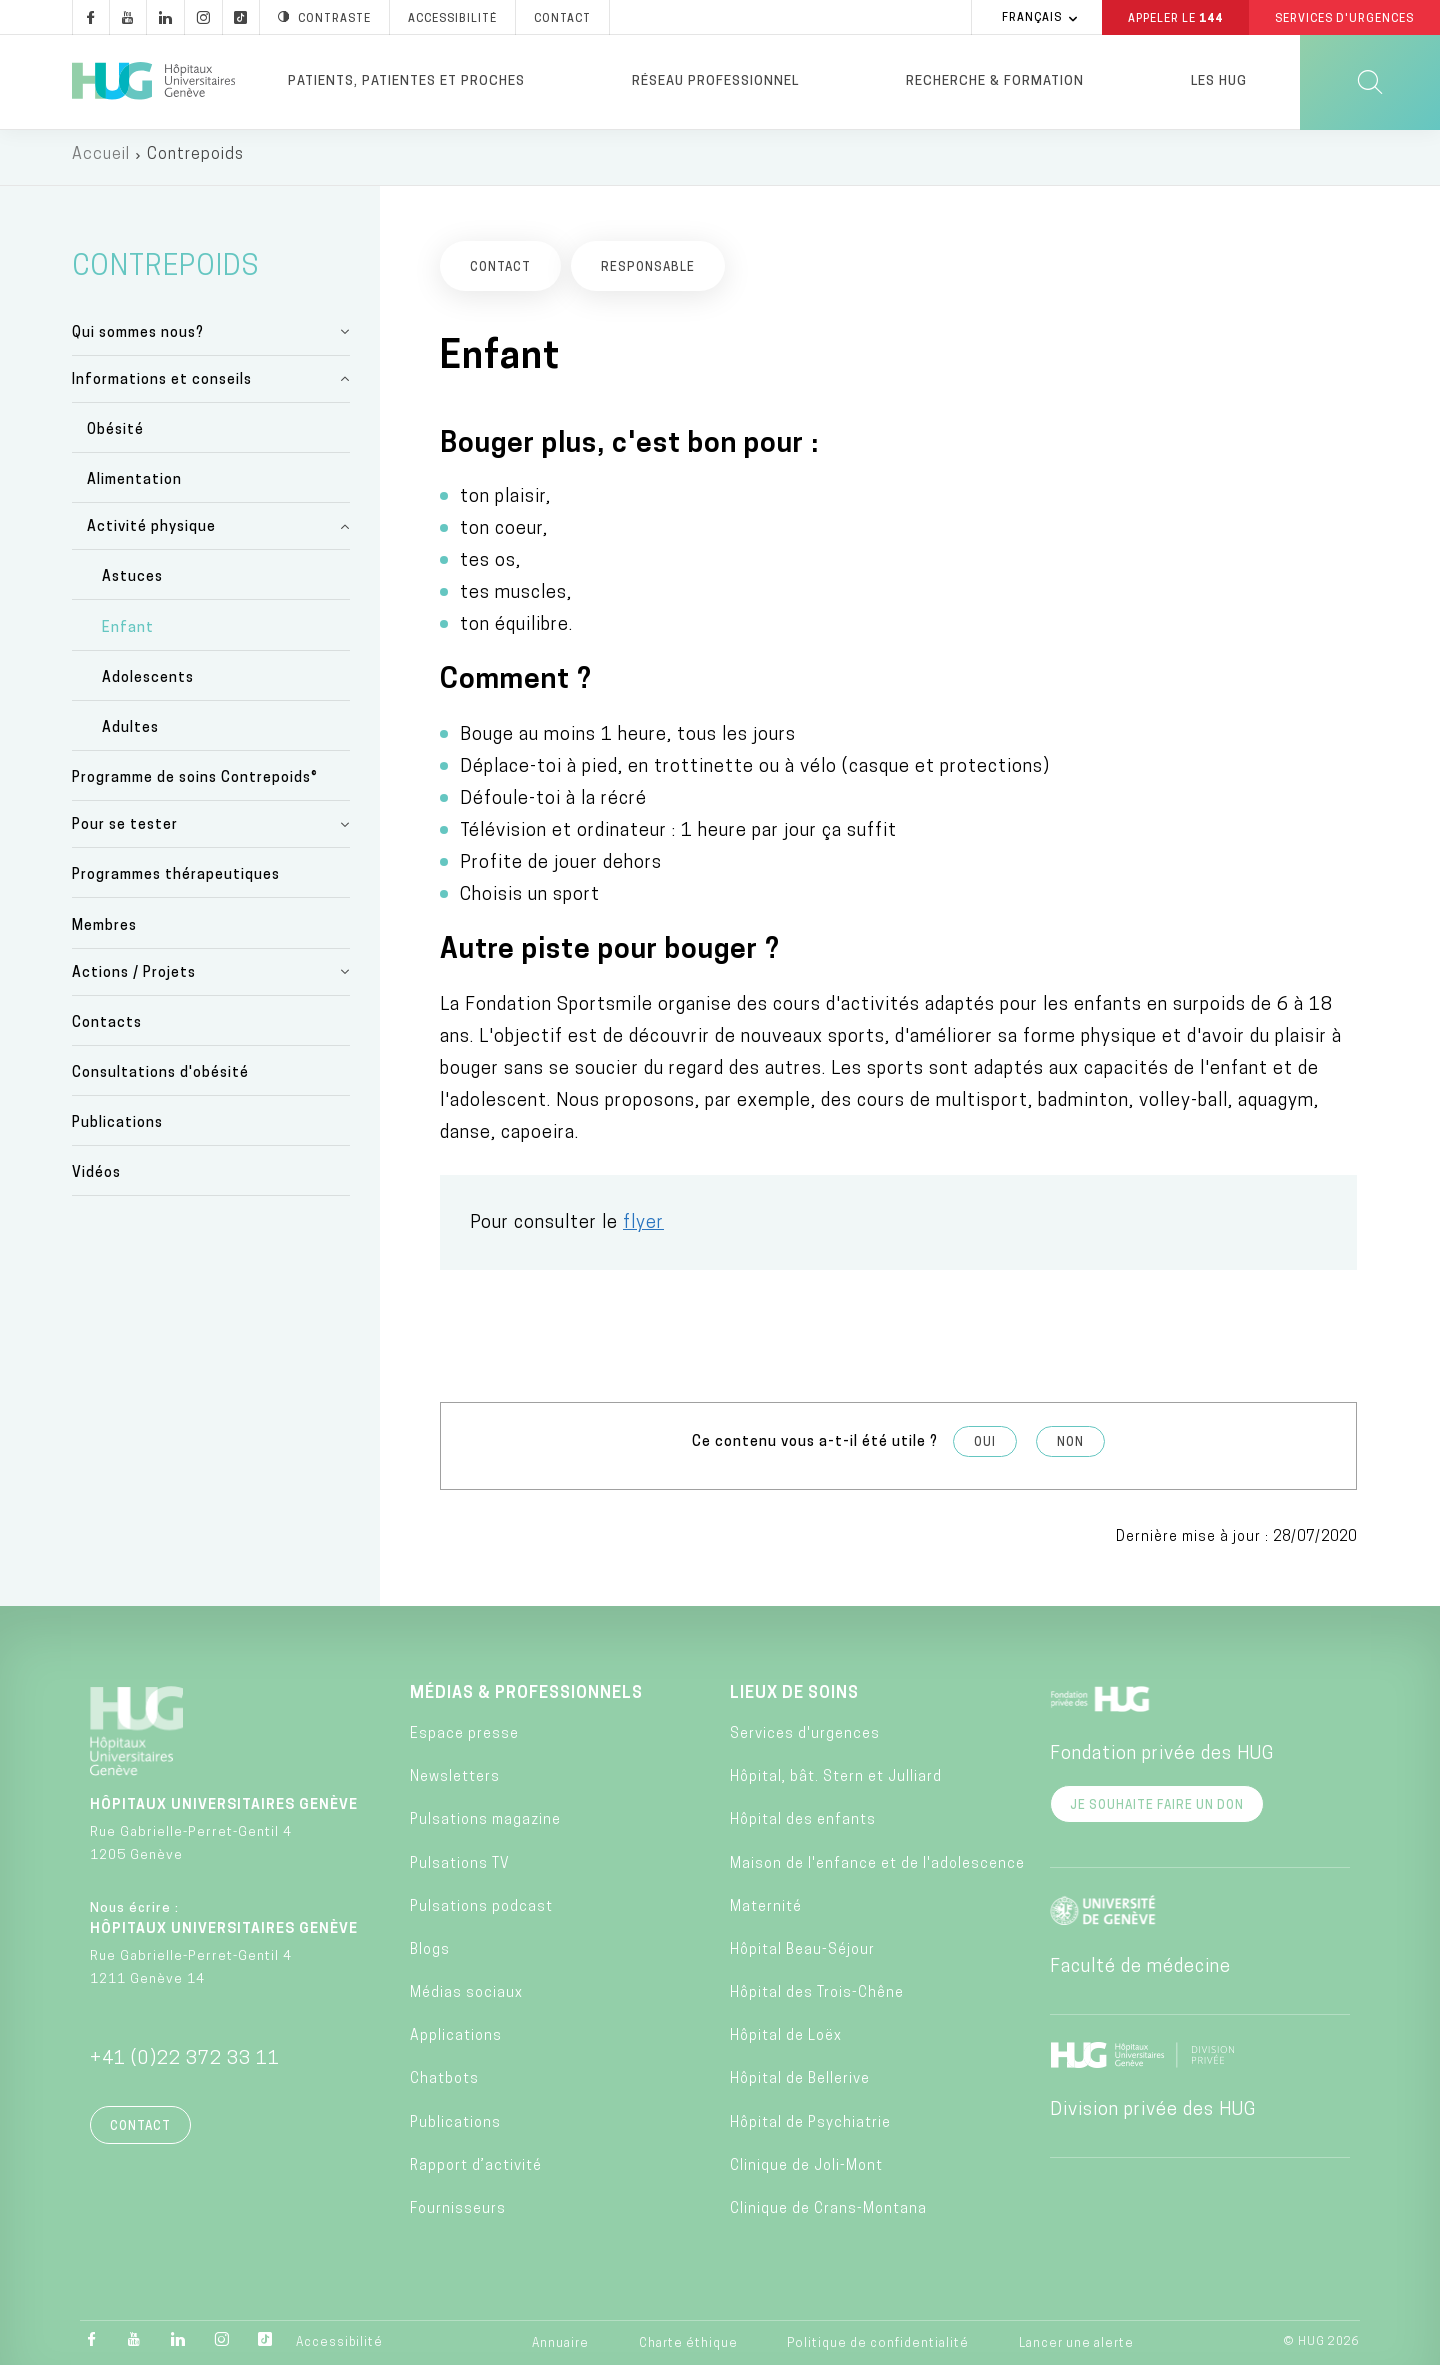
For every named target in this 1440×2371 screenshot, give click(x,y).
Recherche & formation (995, 81)
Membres (104, 931)
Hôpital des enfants (803, 1826)
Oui (985, 1449)
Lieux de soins (794, 1699)
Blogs (430, 1955)
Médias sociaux (466, 1998)
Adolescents (148, 683)
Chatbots (444, 2085)
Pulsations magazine (485, 1826)
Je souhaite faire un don (1157, 1811)
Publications (117, 1128)
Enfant (128, 633)
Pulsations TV (460, 1869)
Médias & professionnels (526, 1699)
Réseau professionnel (715, 81)
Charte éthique (688, 2349)
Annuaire (560, 2349)
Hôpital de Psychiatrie (810, 2128)
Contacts (107, 1028)
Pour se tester (125, 831)
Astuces (132, 583)
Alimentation (134, 486)
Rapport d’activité (476, 2171)
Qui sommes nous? (138, 338)
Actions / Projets (134, 978)
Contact (140, 2132)
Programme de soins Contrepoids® (195, 784)
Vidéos (96, 1179)
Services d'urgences (805, 1739)
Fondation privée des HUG (1162, 1759)
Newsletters (455, 1782)
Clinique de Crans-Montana (828, 2214)
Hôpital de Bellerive (800, 2085)
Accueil (101, 160)
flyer (643, 1229)
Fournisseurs (458, 2214)
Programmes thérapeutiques (176, 881)
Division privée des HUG (1153, 2115)
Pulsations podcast (481, 1912)
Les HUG (1219, 81)
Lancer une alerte (1076, 2349)
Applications (456, 2042)
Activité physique (151, 533)
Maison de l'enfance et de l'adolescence (877, 1869)
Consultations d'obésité (160, 1078)
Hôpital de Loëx (786, 2042)
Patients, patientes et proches (406, 81)
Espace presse (464, 1739)
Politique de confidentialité (878, 2349)
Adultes (130, 733)
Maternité (766, 1912)
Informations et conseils (162, 385)
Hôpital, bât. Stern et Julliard (836, 1782)
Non (1070, 1449)
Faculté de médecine (1140, 1972)
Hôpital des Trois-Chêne (817, 1998)
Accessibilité (339, 2348)
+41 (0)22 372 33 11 (185, 2064)
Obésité (115, 435)
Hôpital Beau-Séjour (802, 1955)
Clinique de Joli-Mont (806, 2171)
